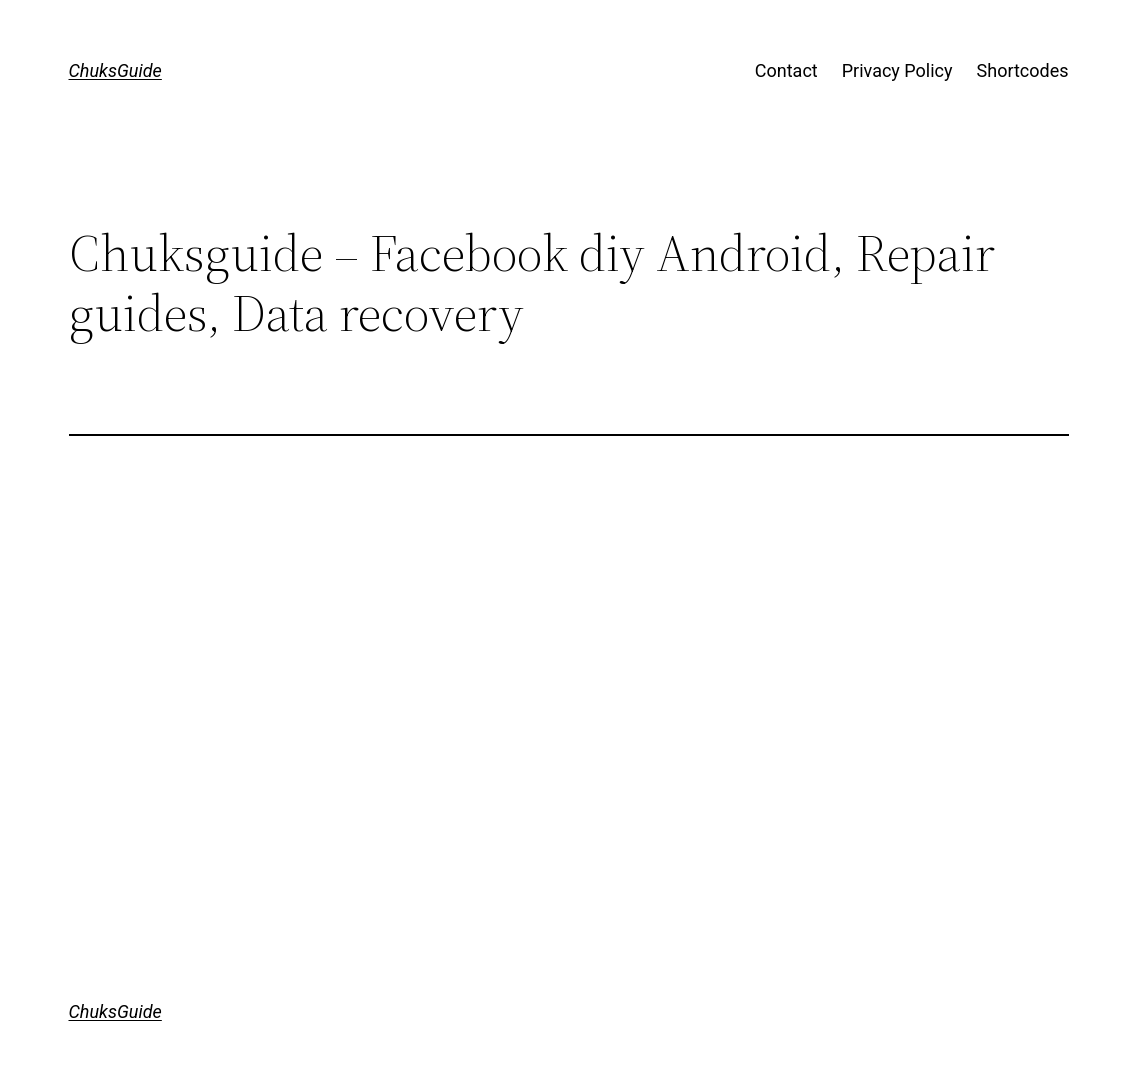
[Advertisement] (568, 600)
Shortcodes (1023, 70)
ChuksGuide (115, 70)
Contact (786, 70)
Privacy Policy (897, 70)
